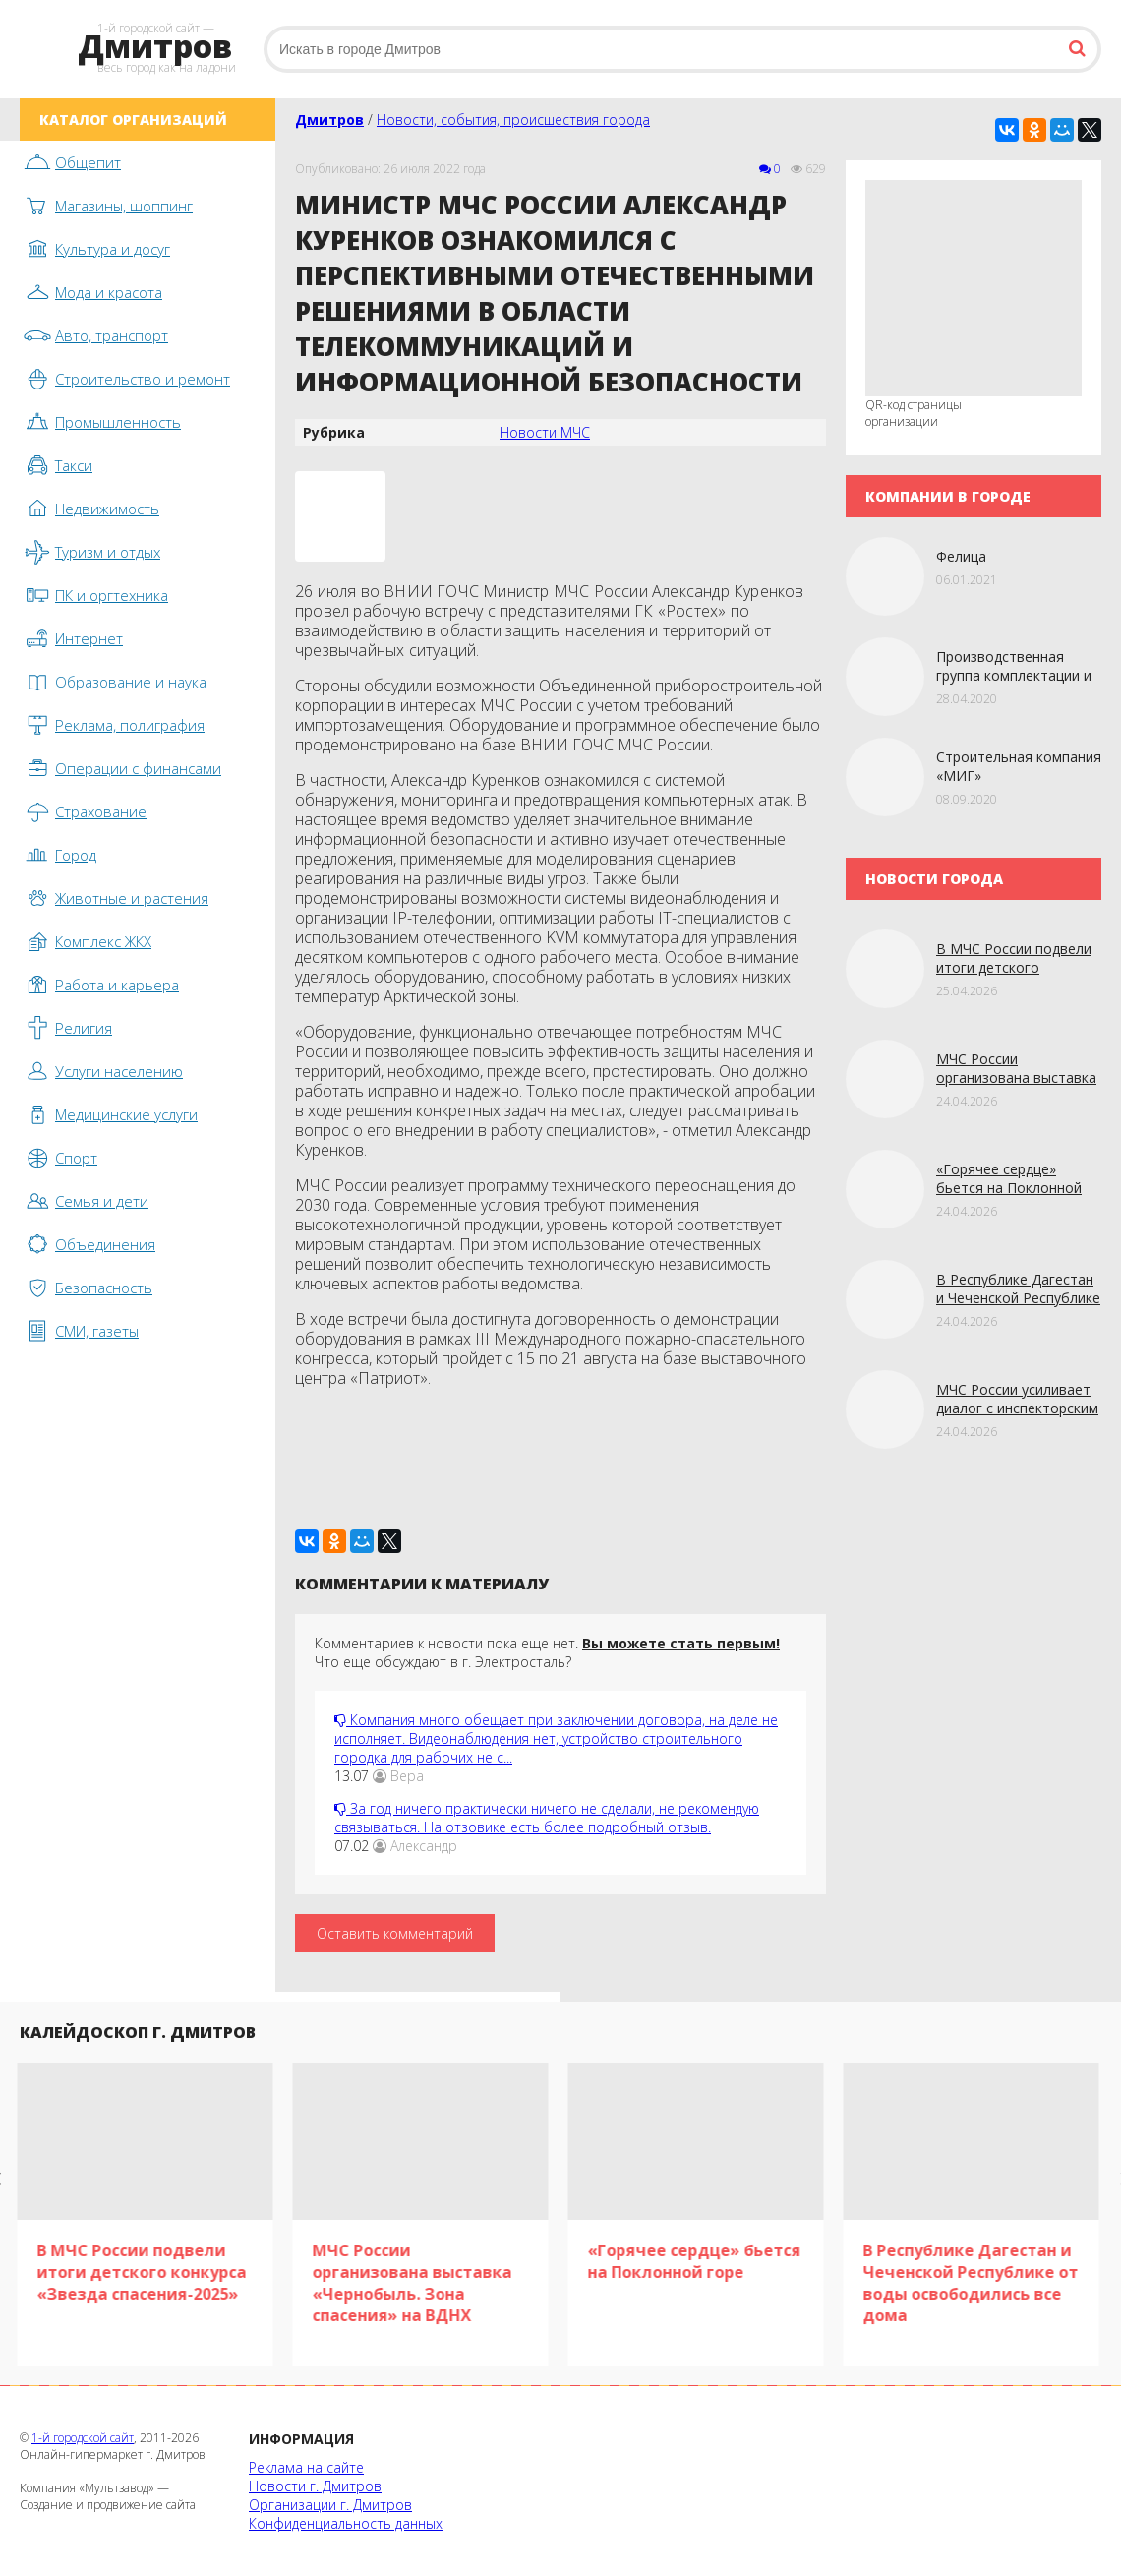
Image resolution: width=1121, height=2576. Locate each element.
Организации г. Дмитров (330, 2504)
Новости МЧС (545, 432)
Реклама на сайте (306, 2467)
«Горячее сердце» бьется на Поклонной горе (1009, 1188)
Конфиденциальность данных (345, 2523)
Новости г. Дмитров (315, 2486)
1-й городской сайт (82, 2437)
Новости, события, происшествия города (513, 119)
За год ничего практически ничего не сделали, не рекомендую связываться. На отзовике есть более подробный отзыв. (546, 1817)
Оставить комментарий (395, 1933)
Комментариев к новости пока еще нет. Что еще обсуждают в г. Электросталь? (547, 1652)
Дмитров (329, 119)
